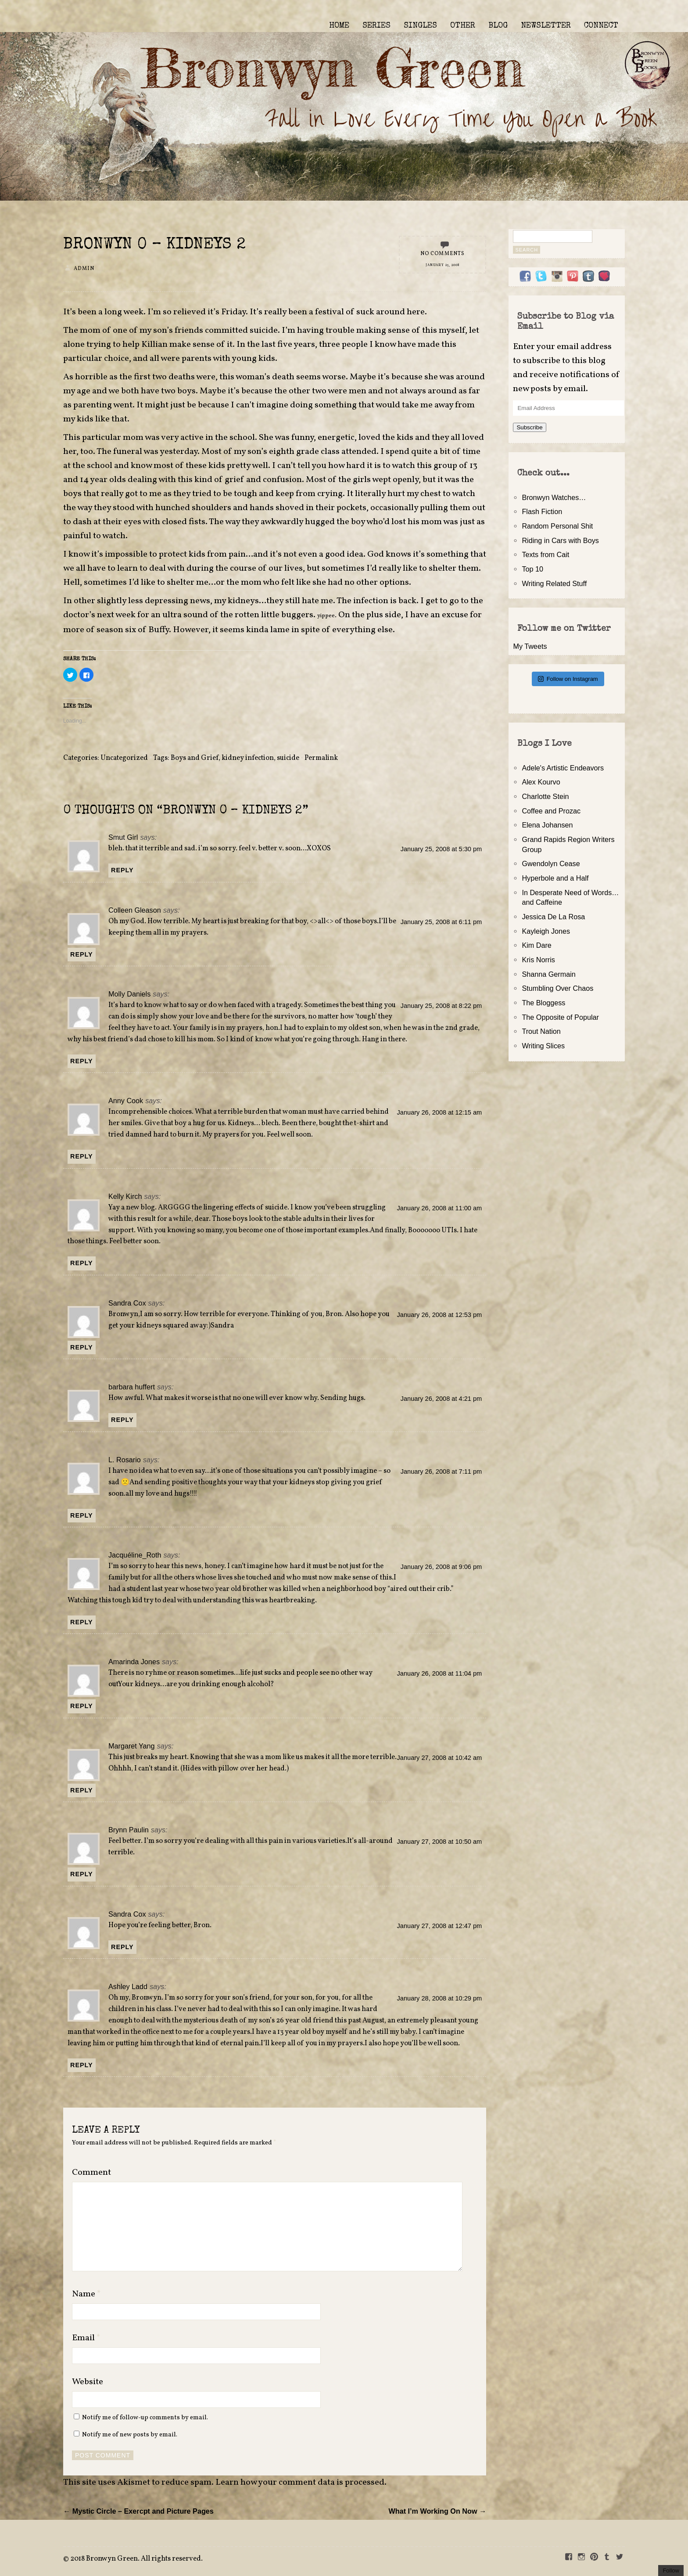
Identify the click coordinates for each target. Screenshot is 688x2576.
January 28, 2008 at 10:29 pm (439, 1998)
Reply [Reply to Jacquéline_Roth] (81, 1622)
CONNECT (601, 26)
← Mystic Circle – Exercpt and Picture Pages (138, 2511)
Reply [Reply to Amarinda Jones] (81, 1705)
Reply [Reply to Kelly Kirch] (81, 1262)
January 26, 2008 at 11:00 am (439, 1208)
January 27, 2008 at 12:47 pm (439, 1925)
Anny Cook (125, 1101)
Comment (91, 2172)
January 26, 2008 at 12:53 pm (439, 1314)
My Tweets (530, 646)
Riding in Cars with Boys (560, 540)
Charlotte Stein (545, 796)
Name (86, 2294)
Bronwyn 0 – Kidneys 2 (154, 245)
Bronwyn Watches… (554, 497)
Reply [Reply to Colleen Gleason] (81, 954)
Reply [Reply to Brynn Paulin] (81, 1874)
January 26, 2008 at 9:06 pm (441, 1566)
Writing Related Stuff (554, 583)
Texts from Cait (545, 554)
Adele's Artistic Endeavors (563, 768)
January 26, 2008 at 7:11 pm (441, 1471)
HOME (339, 26)
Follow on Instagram (568, 679)
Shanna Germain (548, 974)
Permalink (321, 758)
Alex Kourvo (541, 782)
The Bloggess (543, 1003)
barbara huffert (131, 1387)
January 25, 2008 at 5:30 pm (441, 849)
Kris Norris (538, 960)
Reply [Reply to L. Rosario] (81, 1515)
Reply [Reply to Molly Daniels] (81, 1061)
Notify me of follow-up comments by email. (145, 2417)
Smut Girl (123, 837)
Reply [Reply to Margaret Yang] (81, 1790)
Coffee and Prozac (551, 811)
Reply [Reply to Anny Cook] (81, 1156)
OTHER (462, 26)
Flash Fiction (542, 511)
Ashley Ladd (127, 1986)
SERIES (376, 26)
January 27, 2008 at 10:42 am (439, 1757)
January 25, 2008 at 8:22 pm (441, 1005)
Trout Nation (541, 1031)
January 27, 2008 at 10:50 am (439, 1841)
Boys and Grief (195, 758)
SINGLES (420, 26)
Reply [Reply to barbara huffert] (122, 1419)
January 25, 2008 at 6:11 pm (441, 921)
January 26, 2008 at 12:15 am (439, 1112)
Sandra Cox (127, 1303)
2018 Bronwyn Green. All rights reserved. (136, 2559)
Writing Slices (543, 1046)
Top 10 (532, 569)
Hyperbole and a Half (555, 878)
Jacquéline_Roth (134, 1555)
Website (87, 2382)
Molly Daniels (129, 994)
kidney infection (248, 758)
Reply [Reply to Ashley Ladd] (81, 2065)
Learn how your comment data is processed (299, 2482)
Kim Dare (536, 945)
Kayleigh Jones (546, 931)
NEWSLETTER (546, 26)
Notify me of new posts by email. (129, 2434)
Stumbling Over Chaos (557, 988)
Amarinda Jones (134, 1662)
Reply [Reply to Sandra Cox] (81, 1347)
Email (86, 2338)
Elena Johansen (547, 825)
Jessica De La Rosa (553, 917)
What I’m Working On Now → (437, 2511)
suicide (288, 758)
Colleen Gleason (134, 910)
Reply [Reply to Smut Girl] (122, 870)
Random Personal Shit (557, 526)
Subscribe (529, 427)
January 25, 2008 (442, 265)
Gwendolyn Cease (551, 863)
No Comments (442, 253)
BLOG (498, 26)
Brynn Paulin (128, 1830)
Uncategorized (124, 758)
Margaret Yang (131, 1746)
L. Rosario (124, 1460)
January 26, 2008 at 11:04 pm (439, 1673)
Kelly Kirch (125, 1196)
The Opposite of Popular (560, 1017)
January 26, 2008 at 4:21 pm (441, 1398)
